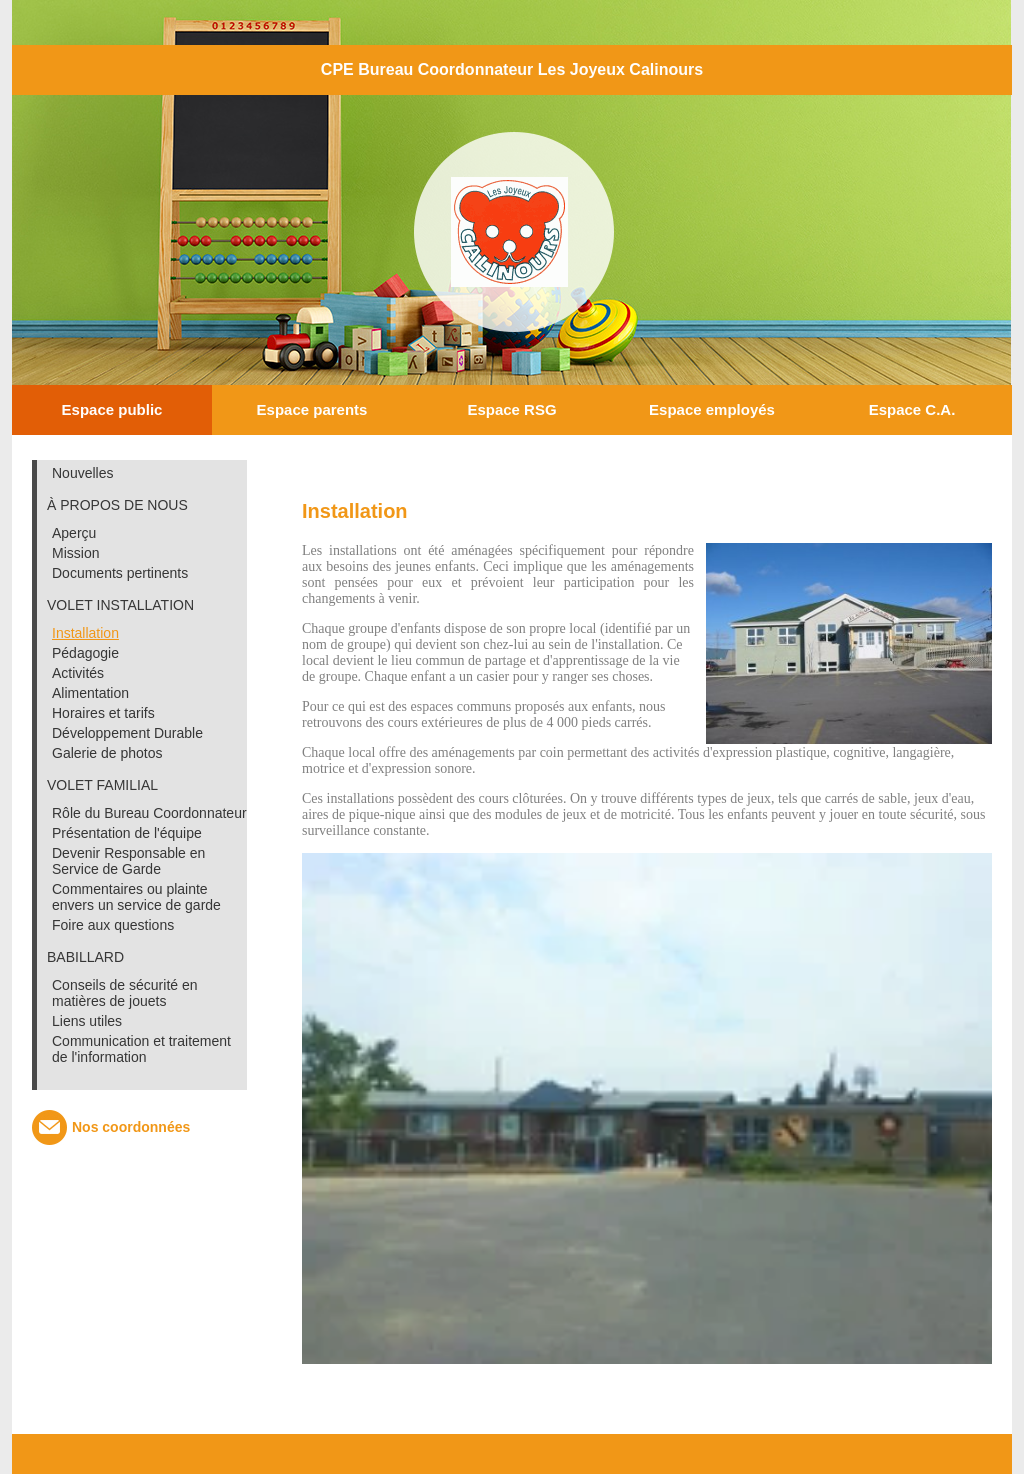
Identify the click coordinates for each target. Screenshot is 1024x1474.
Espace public (112, 409)
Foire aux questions (113, 925)
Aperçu (74, 533)
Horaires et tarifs (103, 713)
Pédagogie (85, 653)
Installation (85, 633)
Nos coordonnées (131, 1127)
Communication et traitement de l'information (141, 1049)
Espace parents (312, 409)
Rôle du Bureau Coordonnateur (149, 813)
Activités (78, 673)
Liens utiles (87, 1021)
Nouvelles (82, 473)
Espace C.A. (912, 409)
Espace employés (712, 409)
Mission (75, 553)
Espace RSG (511, 409)
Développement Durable (127, 733)
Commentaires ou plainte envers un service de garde (136, 897)
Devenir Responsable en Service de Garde (128, 861)
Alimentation (90, 693)
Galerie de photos (107, 753)
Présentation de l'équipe (127, 833)
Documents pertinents (120, 573)
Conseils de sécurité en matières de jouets (125, 993)
